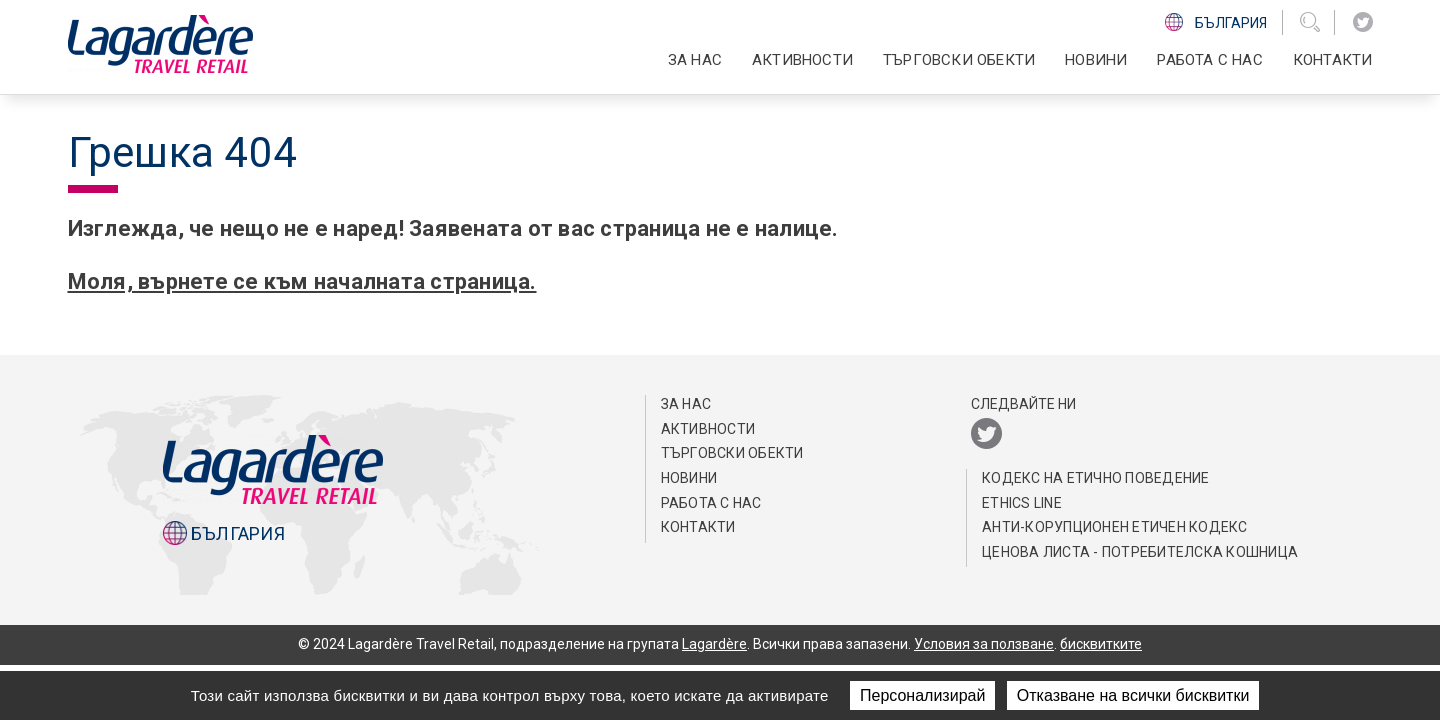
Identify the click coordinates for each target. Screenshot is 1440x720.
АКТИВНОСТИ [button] (802, 60)
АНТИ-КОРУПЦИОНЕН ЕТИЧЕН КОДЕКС (1115, 527)
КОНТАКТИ (1333, 60)
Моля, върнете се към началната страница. (302, 281)
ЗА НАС (686, 404)
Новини (1096, 60)
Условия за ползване (984, 644)
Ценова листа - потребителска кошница (1140, 552)
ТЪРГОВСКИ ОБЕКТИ (959, 60)
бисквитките (1101, 644)
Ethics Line (1022, 503)
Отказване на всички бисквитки (1133, 695)
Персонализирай (922, 695)
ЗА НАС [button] (695, 60)
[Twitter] (1363, 22)
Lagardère (714, 644)
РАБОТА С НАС (1209, 60)
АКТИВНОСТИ (708, 429)
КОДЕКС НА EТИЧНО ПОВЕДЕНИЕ (1096, 478)
